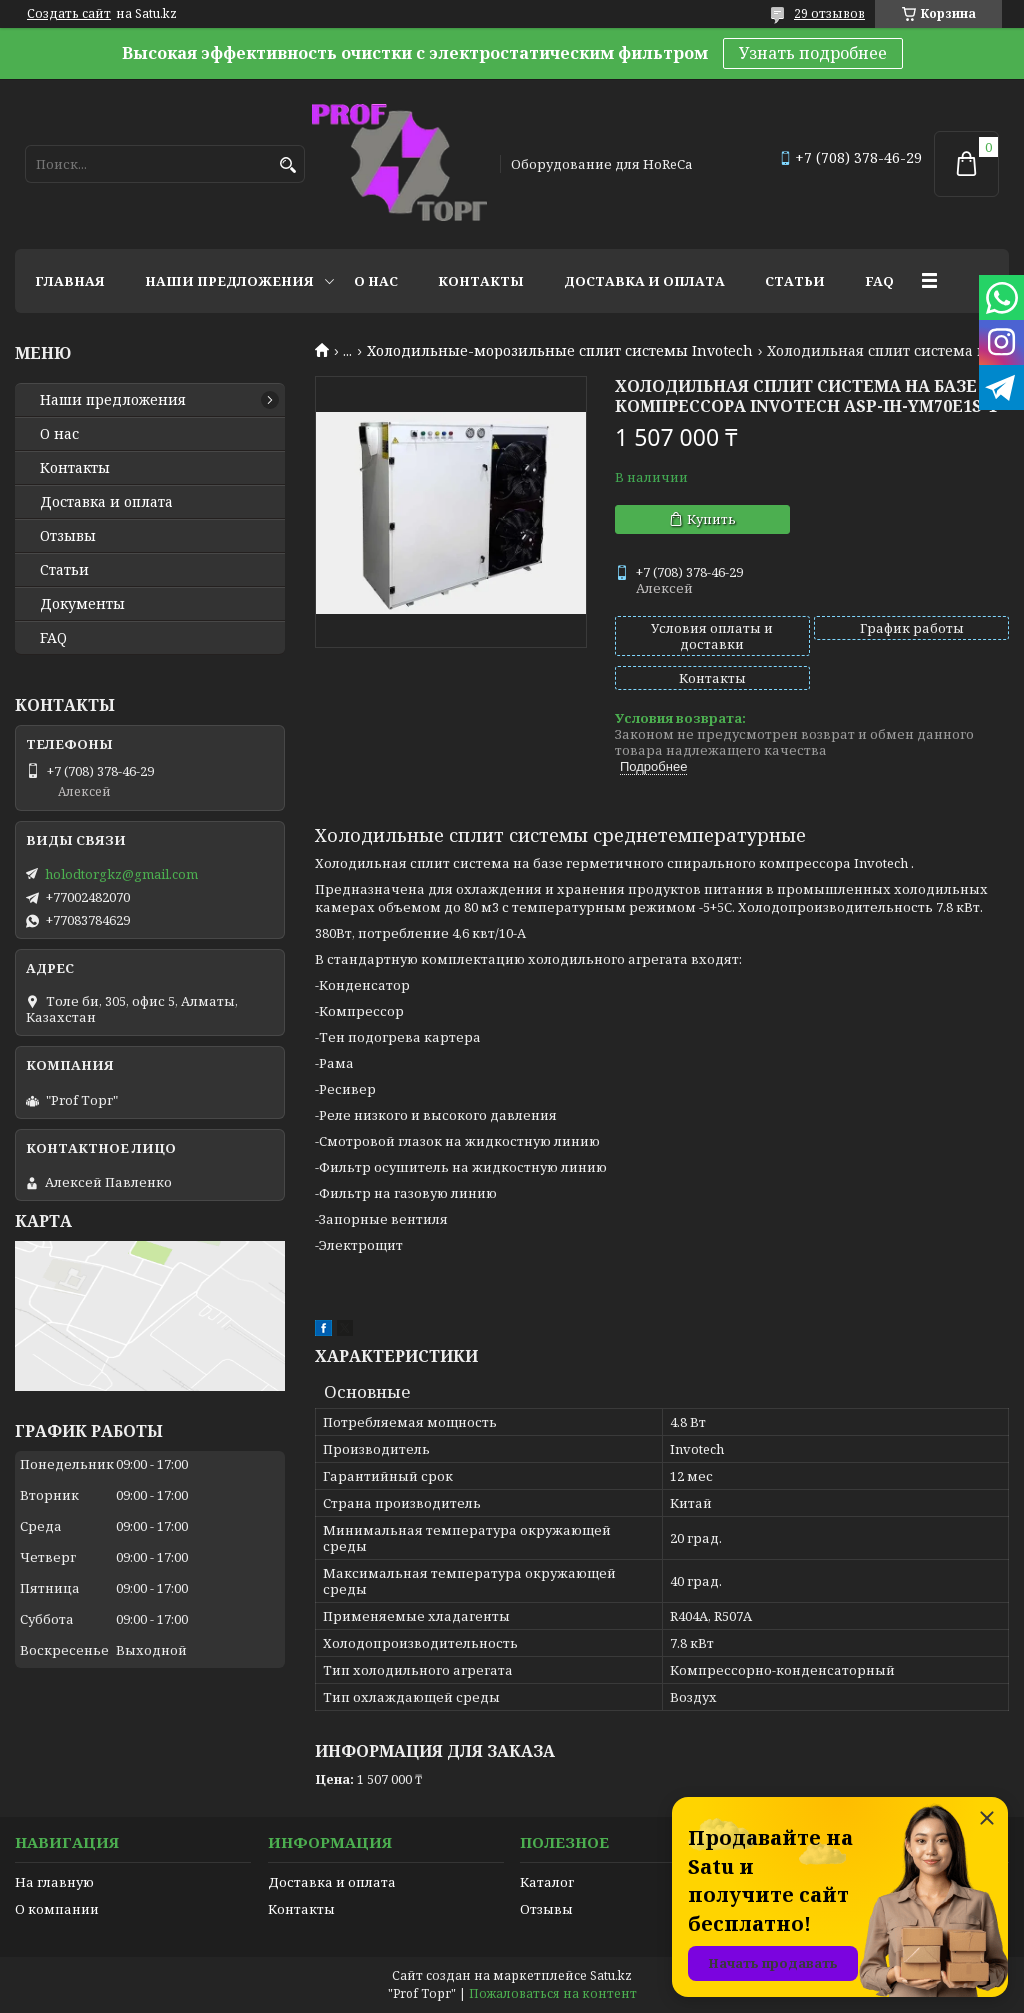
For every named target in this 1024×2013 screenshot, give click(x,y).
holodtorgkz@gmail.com (121, 874)
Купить (711, 519)
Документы (82, 604)
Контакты (481, 281)
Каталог (547, 1882)
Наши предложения (229, 281)
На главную (54, 1882)
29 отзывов (829, 13)
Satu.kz (611, 1975)
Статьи (795, 281)
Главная (70, 281)
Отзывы (68, 536)
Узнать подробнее (813, 53)
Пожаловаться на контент (553, 1993)
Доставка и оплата (644, 281)
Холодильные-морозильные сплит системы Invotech (560, 351)
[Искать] (287, 165)
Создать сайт (69, 14)
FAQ (879, 281)
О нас (376, 281)
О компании (57, 1909)
